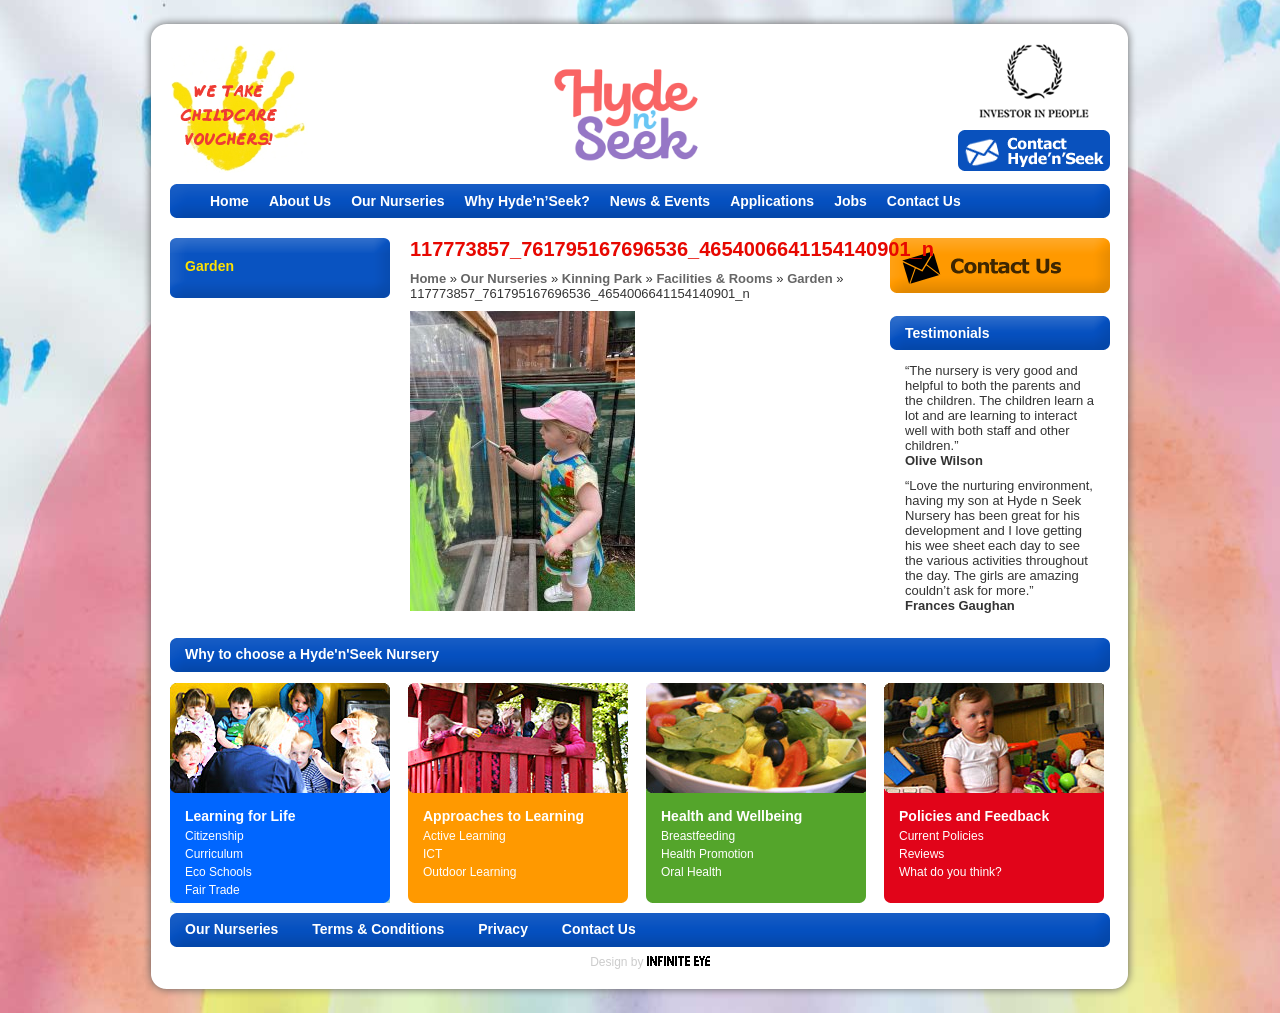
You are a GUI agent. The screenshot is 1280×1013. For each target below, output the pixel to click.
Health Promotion (707, 854)
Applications (772, 201)
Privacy (503, 929)
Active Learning (464, 836)
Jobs (850, 201)
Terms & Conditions (378, 929)
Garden (810, 278)
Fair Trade (212, 890)
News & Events (660, 201)
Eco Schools (218, 872)
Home (229, 201)
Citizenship (214, 836)
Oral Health (691, 872)
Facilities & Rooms (714, 278)
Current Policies (941, 836)
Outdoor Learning (469, 872)
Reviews (921, 854)
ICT (432, 854)
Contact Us (924, 201)
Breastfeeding (698, 836)
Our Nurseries (397, 201)
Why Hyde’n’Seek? (527, 201)
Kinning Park (602, 278)
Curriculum (214, 854)
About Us (300, 201)
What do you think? (950, 872)
